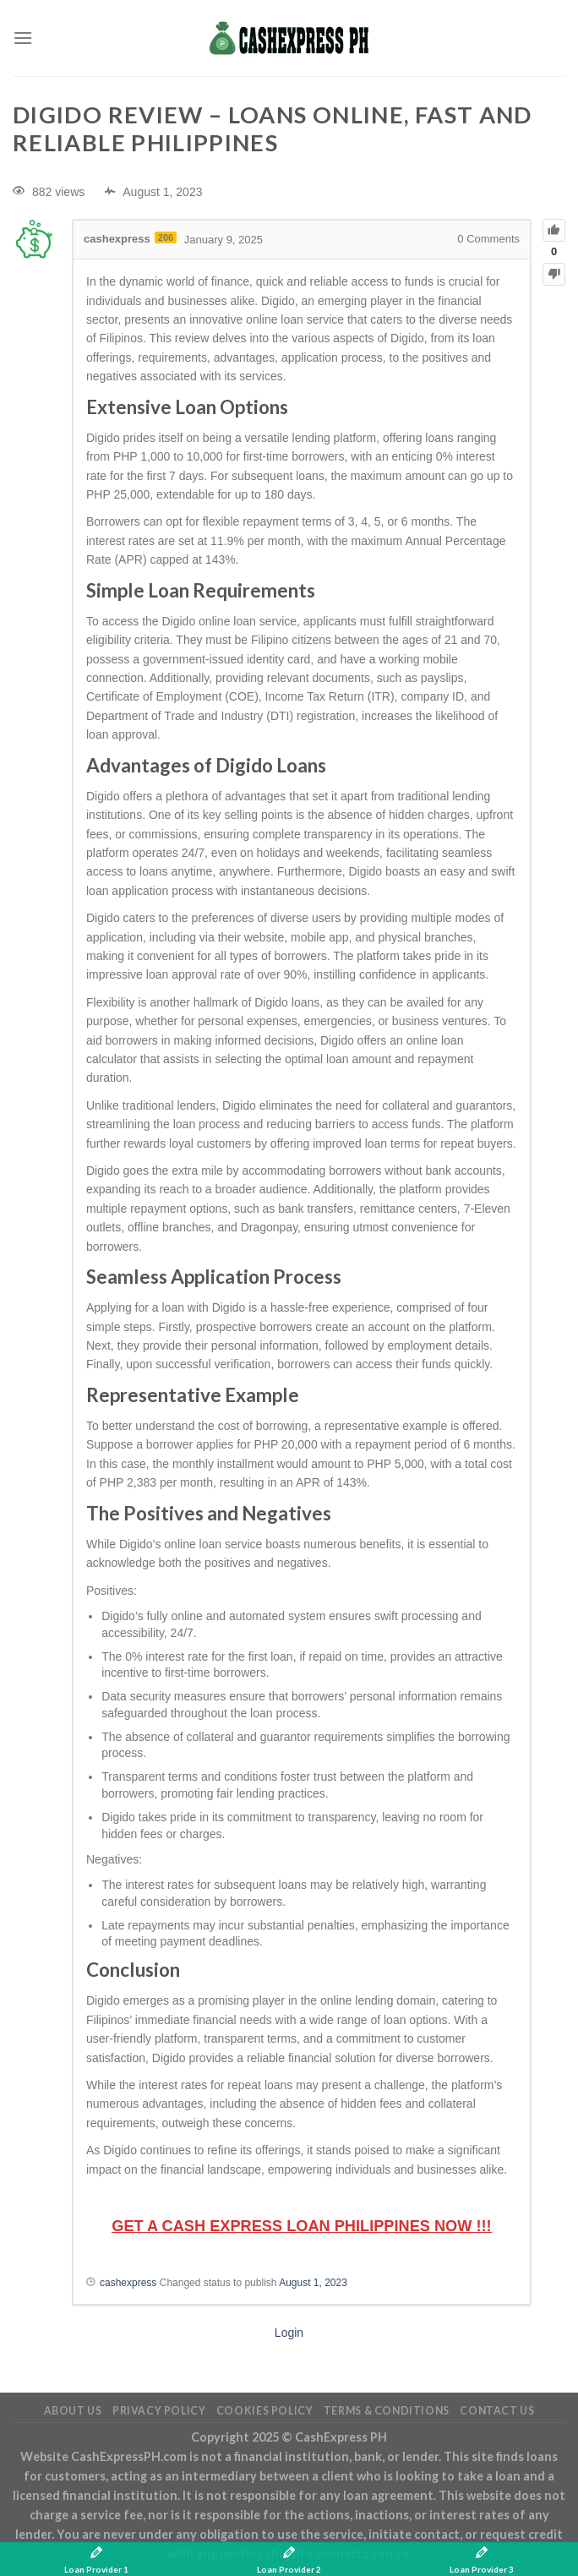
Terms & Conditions (387, 2410)
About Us (73, 2410)
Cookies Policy (265, 2410)
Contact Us (497, 2410)
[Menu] (23, 37)
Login (289, 2332)
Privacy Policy (159, 2410)
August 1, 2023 (313, 2283)
